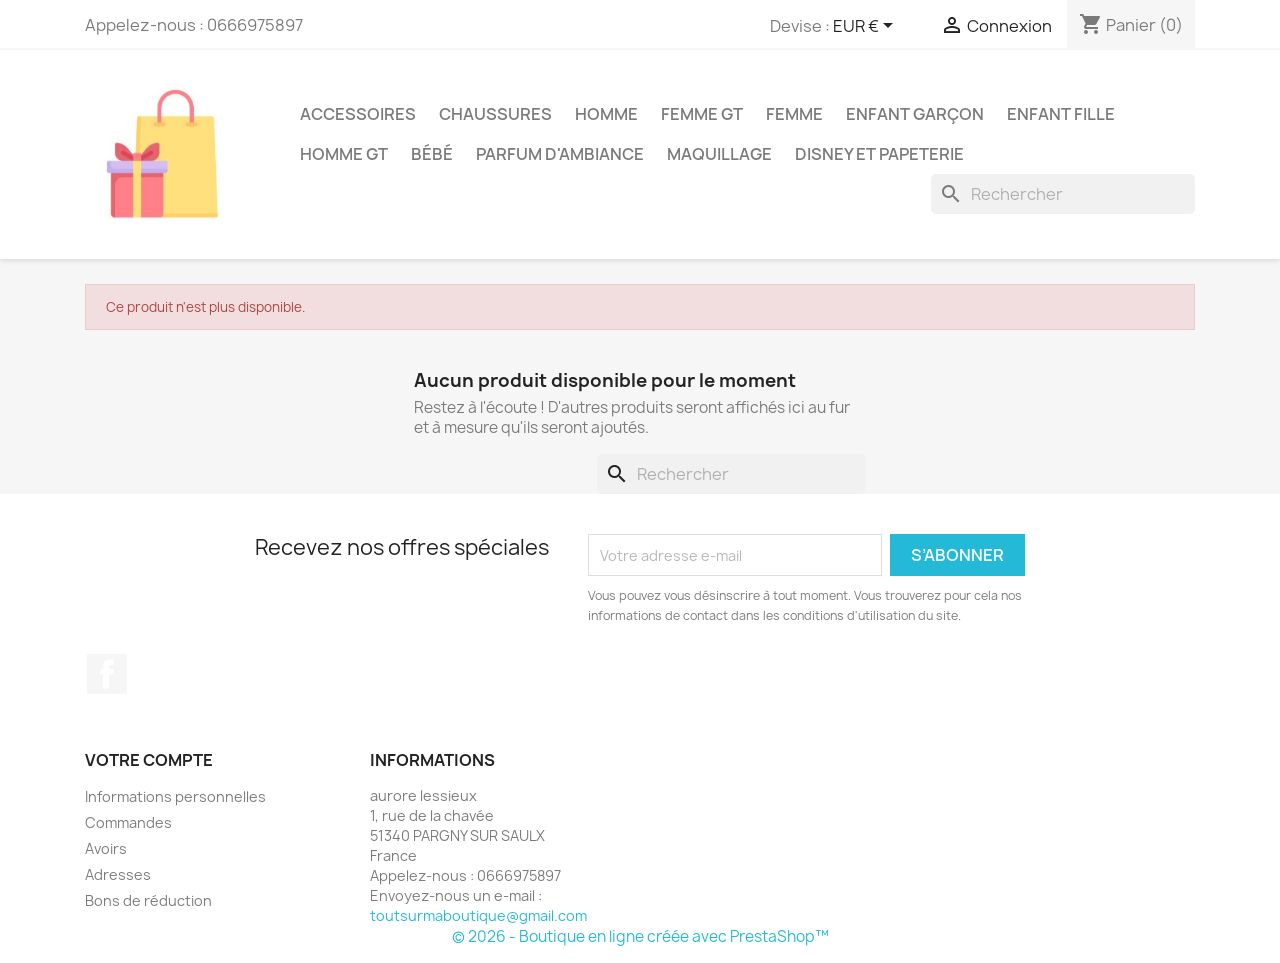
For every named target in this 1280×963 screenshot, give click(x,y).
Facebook (107, 674)
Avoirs (106, 848)
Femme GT (702, 114)
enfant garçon (915, 114)
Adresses (118, 874)
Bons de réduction (148, 900)
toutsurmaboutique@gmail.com (478, 915)
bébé (432, 154)
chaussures (495, 114)
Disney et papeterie (879, 154)
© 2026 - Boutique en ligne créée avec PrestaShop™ (640, 936)
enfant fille (1061, 114)
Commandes (128, 822)
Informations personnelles (175, 796)
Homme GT (344, 154)
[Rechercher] (1063, 194)
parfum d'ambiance (560, 154)
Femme (794, 114)
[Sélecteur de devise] (866, 27)
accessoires (358, 114)
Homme (606, 114)
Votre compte (149, 760)
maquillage (719, 154)
